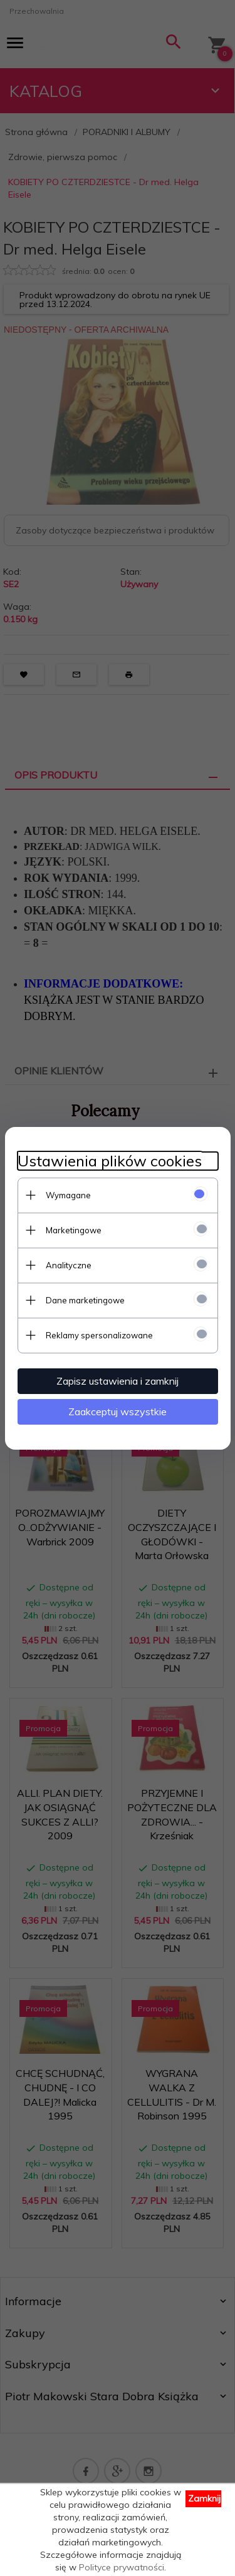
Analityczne (68, 1265)
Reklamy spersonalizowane (99, 1335)
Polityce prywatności (121, 2567)
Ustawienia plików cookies (110, 1161)
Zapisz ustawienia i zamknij (117, 1381)
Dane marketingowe (85, 1300)
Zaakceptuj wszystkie (117, 1411)
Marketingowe (74, 1230)
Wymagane (68, 1195)
